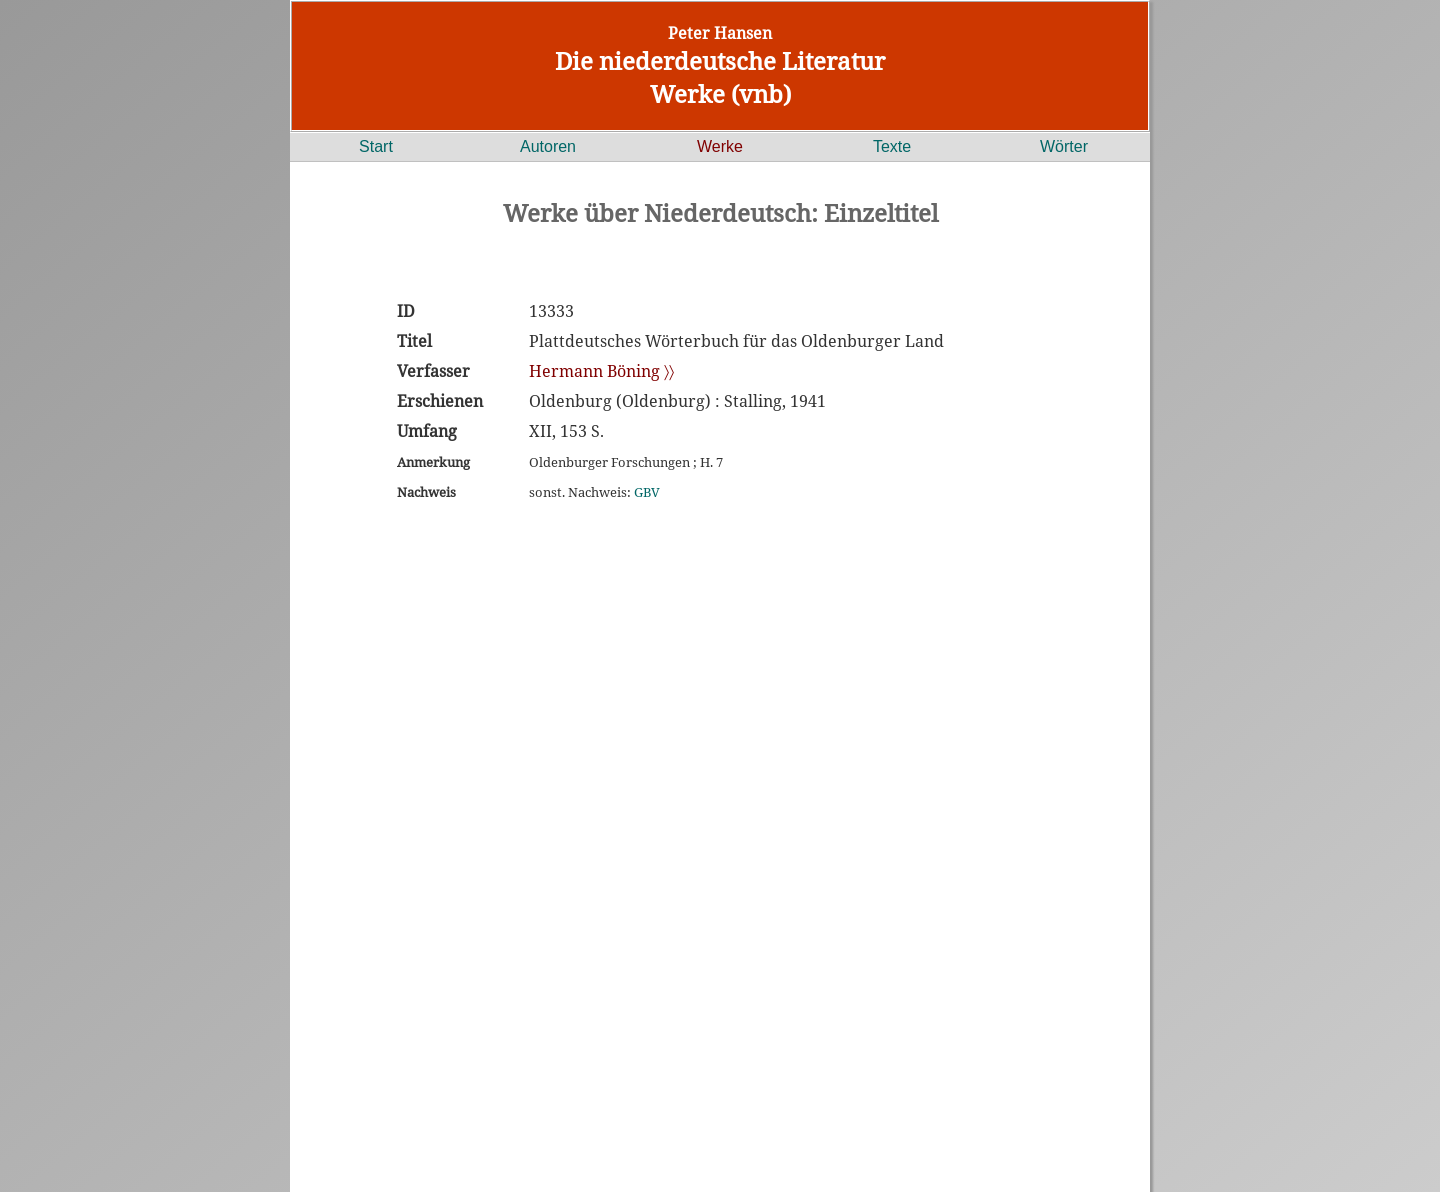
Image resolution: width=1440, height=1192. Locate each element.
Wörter (1064, 146)
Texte (892, 146)
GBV (647, 492)
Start (376, 146)
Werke (720, 146)
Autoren (548, 146)
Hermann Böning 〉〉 (601, 371)
